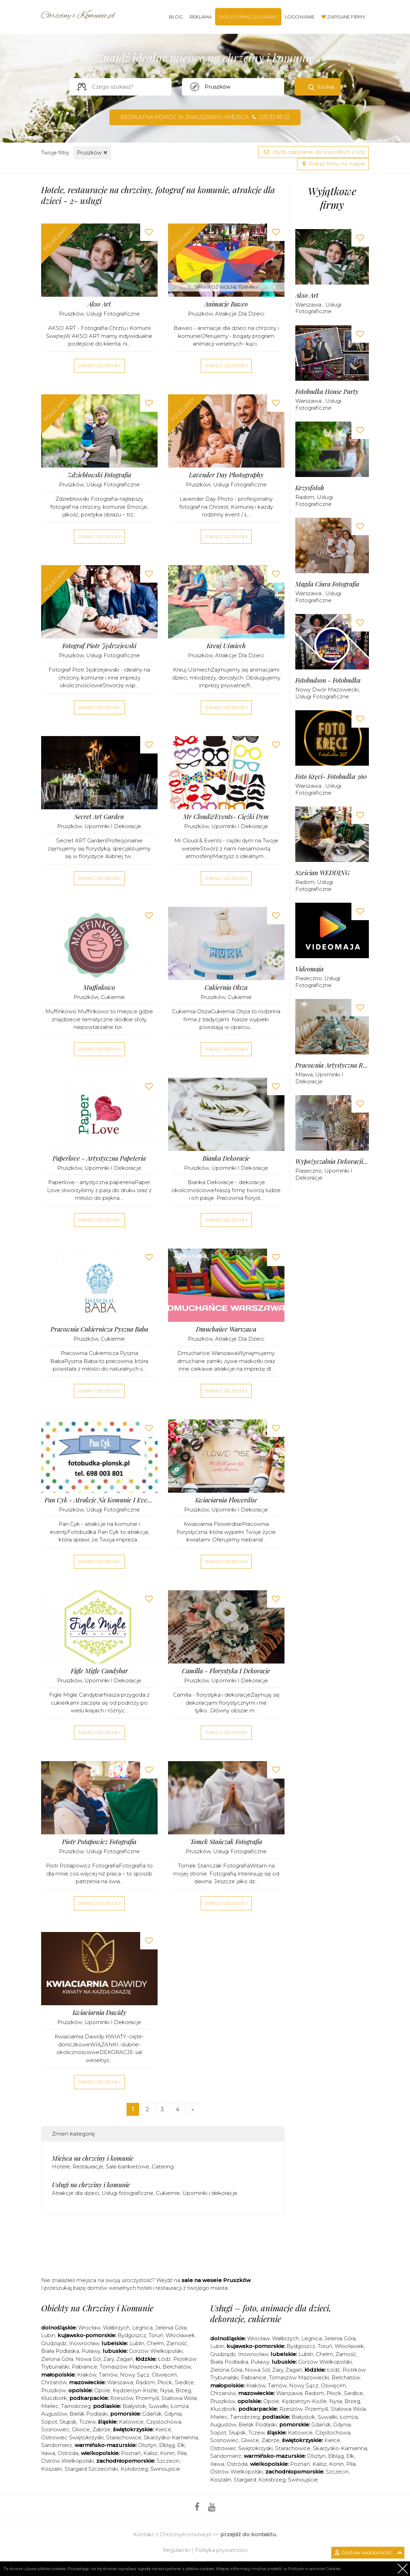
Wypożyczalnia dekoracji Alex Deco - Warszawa (332, 1162)
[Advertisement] (168, 2248)
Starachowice (123, 2437)
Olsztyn (147, 2445)
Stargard (245, 2479)
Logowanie (299, 17)
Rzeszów (121, 2398)
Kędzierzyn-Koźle (135, 2390)
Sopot (49, 2421)
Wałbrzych (116, 2327)
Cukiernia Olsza (226, 988)
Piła (182, 2453)
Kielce (163, 2429)
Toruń (156, 2335)
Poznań (131, 2453)
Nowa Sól (88, 2359)
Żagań (124, 2359)
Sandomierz (56, 2445)
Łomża (180, 2406)
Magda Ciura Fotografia (327, 584)
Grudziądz (54, 2343)
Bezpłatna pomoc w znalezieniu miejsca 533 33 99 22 (205, 117)
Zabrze (101, 2429)
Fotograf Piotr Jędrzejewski (99, 646)
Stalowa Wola (179, 2398)
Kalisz (150, 2453)
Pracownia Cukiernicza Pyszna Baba (99, 1329)
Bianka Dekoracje (226, 1158)
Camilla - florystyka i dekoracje (226, 1671)
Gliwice (81, 2429)
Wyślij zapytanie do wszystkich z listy (313, 152)
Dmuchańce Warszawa (226, 1329)
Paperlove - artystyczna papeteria (99, 1158)
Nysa (166, 2390)
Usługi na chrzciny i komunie (91, 2185)
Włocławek (180, 2335)
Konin (167, 2453)
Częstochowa (163, 2421)
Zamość (176, 2343)
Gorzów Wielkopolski (156, 2351)
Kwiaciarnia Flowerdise (226, 1500)
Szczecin (168, 2460)
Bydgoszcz (131, 2335)
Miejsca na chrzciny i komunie (93, 2158)
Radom (304, 497)
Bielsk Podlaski (88, 2413)
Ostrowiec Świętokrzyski (72, 2437)
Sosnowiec (55, 2429)
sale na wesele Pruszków (216, 2280)
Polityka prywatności (221, 2550)
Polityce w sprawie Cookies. (314, 2568)
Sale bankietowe (127, 2166)
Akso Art (99, 304)
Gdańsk (152, 2413)
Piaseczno (308, 978)
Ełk (181, 2445)
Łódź (164, 2359)
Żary (108, 2359)
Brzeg (183, 2390)
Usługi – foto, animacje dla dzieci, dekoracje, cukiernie (270, 2313)
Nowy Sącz (134, 2374)
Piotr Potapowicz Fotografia (99, 1842)
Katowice (131, 2421)
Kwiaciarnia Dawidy (99, 2013)
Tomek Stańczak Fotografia (226, 1842)
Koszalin (51, 2468)
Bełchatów (176, 2366)
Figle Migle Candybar (99, 1671)
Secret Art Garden (99, 817)
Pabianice (84, 2366)
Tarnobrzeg (76, 2406)
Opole (102, 2390)
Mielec (50, 2406)
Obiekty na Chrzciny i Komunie (97, 2307)
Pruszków (92, 152)
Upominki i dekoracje (112, 826)
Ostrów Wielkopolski (67, 2460)
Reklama (201, 17)
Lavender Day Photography (226, 475)
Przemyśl (147, 2398)
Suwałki (158, 2406)
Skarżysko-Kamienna (171, 2437)
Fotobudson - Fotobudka (327, 680)
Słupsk (68, 2421)
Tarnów (108, 2374)
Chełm (155, 2343)
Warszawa (309, 304)
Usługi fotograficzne (113, 313)
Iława (48, 2453)
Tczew (87, 2421)
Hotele (61, 2166)
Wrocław (89, 2327)
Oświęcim (164, 2374)
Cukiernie (113, 997)
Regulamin (176, 2550)
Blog (176, 17)
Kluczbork (54, 2398)
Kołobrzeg (134, 2468)
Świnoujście (165, 2468)
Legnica (142, 2327)
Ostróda (68, 2453)
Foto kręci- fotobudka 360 (331, 777)
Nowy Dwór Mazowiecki (327, 689)
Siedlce (184, 2382)
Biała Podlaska (60, 2351)
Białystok (134, 2406)
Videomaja (309, 969)
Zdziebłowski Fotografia (99, 475)
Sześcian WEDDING (322, 873)
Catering (163, 2166)
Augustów (54, 2413)
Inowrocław (84, 2343)
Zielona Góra (57, 2359)
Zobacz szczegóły (99, 365)
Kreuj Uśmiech (226, 646)
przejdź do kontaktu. (248, 2534)
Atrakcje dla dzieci (239, 313)
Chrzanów (54, 2382)
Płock (164, 2382)
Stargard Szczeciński (91, 2468)
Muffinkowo (99, 988)
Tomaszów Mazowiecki (130, 2366)
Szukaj (325, 86)
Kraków (86, 2374)
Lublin (136, 2343)
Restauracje (88, 2166)
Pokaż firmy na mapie (333, 163)
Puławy (91, 2351)
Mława (304, 1074)
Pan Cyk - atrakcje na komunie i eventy (99, 1500)
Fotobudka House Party (326, 392)
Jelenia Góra (171, 2327)
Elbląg (167, 2445)
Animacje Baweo (226, 304)
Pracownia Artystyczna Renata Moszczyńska (332, 1065)
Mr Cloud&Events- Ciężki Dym (226, 817)
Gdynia (173, 2413)
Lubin (48, 2335)
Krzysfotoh (309, 488)
